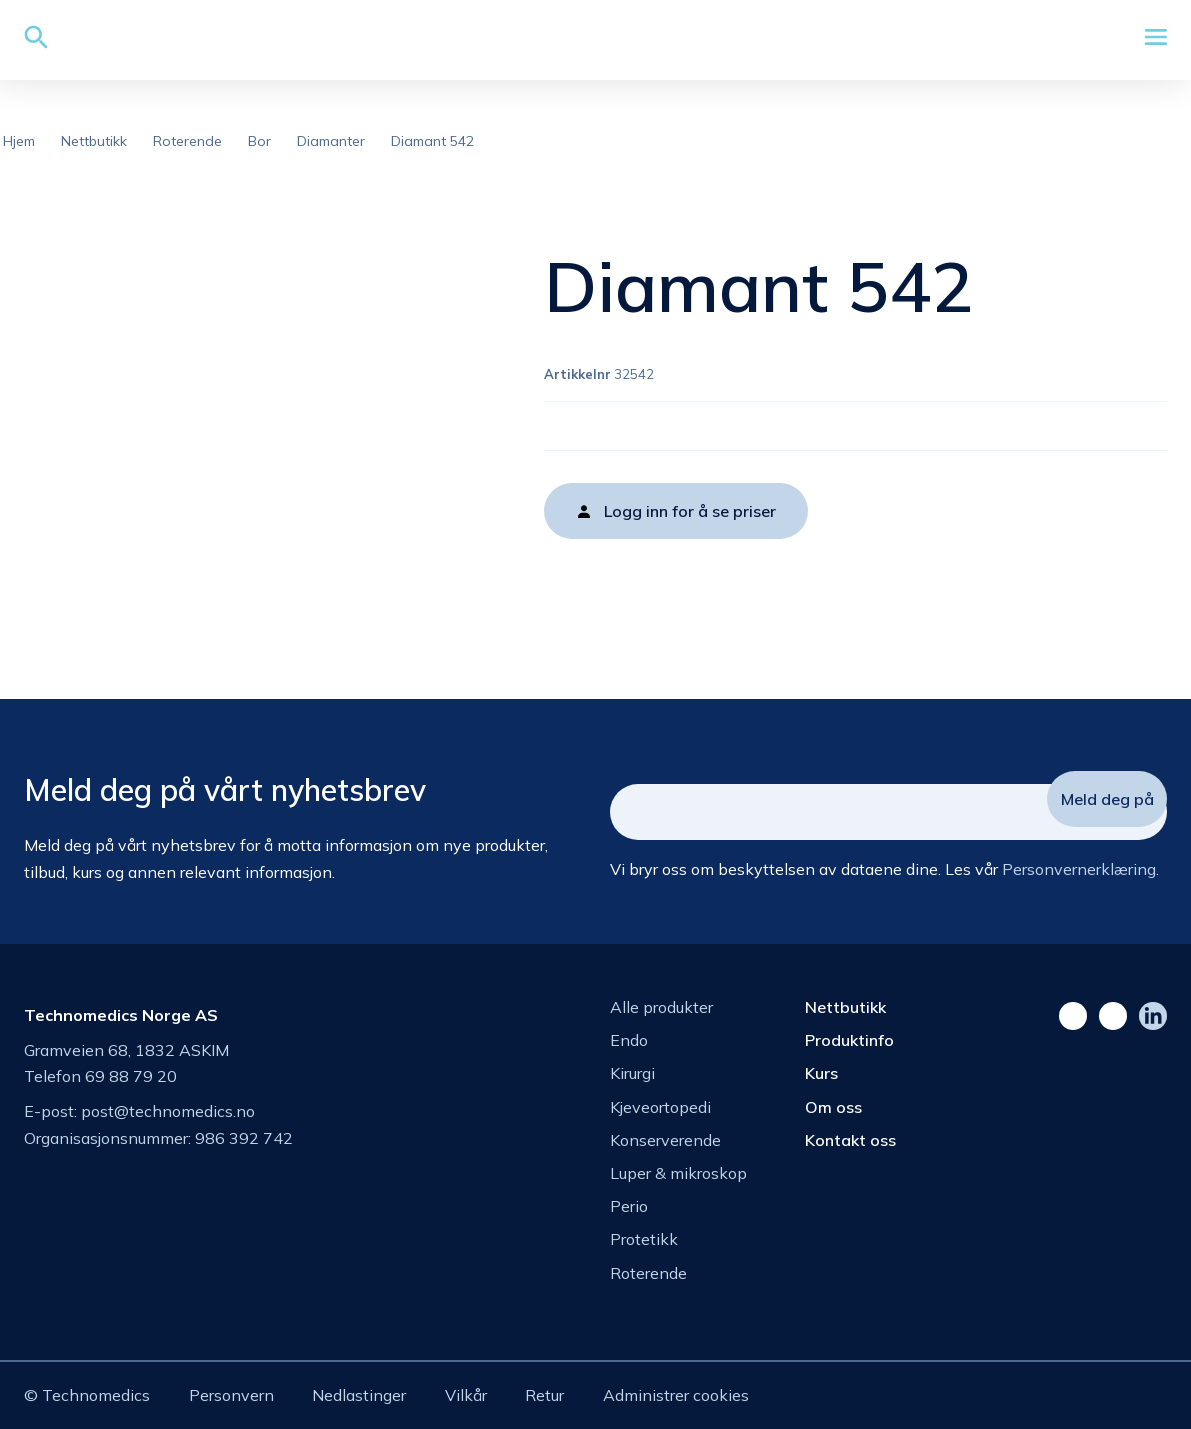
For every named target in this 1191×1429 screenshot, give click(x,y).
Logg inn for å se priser (690, 511)
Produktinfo (849, 1040)
